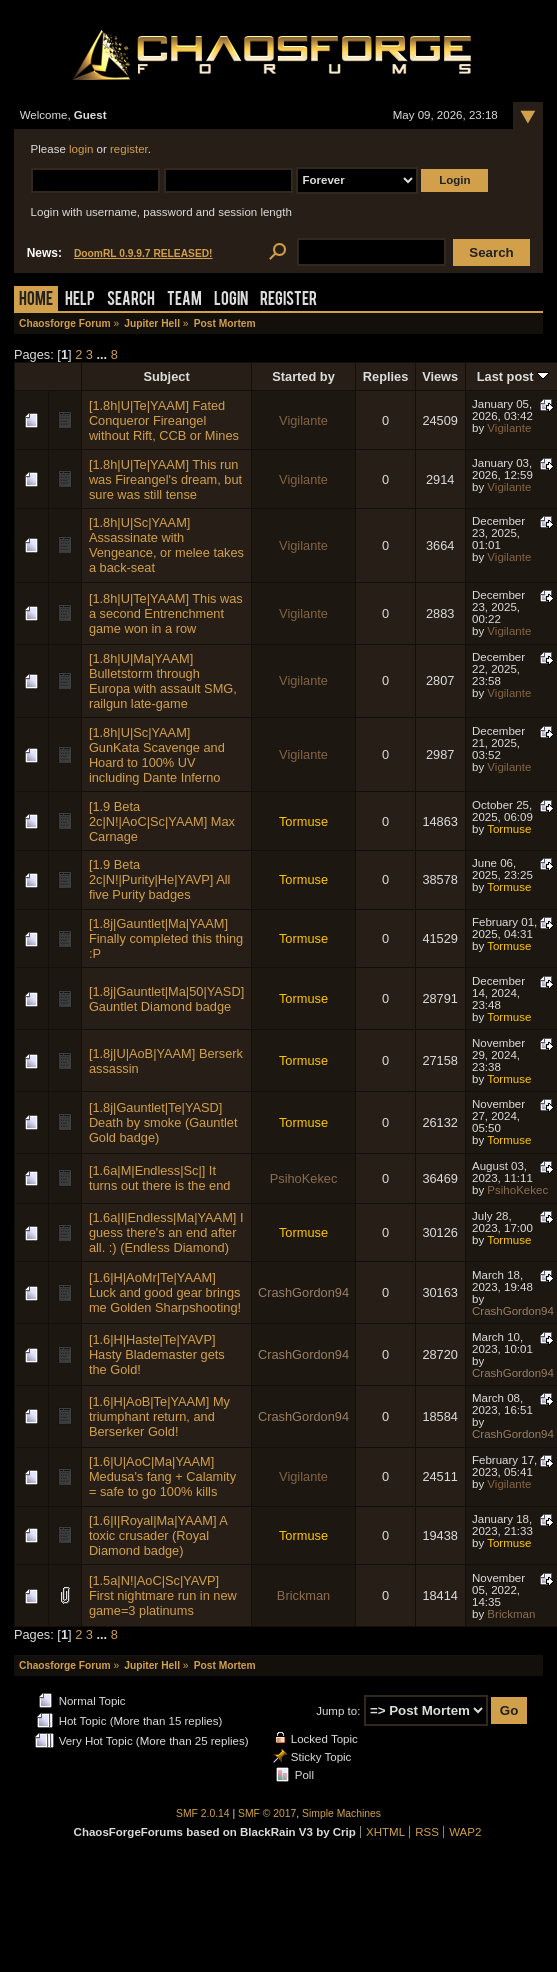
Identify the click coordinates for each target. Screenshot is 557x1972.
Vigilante (303, 420)
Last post (513, 376)
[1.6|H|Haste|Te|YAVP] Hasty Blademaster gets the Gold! (157, 1354)
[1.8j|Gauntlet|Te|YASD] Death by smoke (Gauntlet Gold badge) (163, 1122)
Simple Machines (341, 1813)
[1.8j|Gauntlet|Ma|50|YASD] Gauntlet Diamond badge (166, 999)
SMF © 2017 (267, 1813)
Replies (386, 376)
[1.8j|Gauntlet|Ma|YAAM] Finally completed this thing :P (166, 938)
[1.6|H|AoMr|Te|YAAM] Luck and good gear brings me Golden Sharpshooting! (165, 1292)
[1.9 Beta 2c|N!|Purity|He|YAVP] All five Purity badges (160, 879)
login (81, 149)
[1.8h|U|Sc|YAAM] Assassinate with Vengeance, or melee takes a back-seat (166, 545)
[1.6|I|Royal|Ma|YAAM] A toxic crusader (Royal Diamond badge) (158, 1535)
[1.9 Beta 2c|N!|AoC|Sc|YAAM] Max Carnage (162, 821)
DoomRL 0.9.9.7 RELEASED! (143, 253)
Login (231, 300)
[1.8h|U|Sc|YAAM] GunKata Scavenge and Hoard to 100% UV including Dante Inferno (157, 755)
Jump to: (338, 1711)
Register (288, 300)
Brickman (303, 1595)
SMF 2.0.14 (203, 1813)
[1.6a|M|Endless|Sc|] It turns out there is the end (160, 1178)
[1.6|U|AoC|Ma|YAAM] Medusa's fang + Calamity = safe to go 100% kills (162, 1476)
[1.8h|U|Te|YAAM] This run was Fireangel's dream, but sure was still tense (165, 479)
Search (131, 300)
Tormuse (303, 821)
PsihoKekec (304, 1178)
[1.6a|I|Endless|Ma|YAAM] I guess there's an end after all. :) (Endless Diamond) (166, 1232)
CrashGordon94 (303, 1292)
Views (440, 376)
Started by (303, 376)
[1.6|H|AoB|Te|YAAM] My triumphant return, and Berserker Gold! (159, 1416)
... (104, 354)
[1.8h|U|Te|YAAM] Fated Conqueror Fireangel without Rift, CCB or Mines (164, 420)
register (129, 149)
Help (80, 300)
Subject (166, 376)
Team (184, 300)
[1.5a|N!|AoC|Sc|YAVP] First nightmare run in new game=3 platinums (163, 1595)
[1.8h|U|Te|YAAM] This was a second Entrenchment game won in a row (166, 613)
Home (36, 300)
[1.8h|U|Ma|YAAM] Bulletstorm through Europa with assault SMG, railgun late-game (163, 681)
